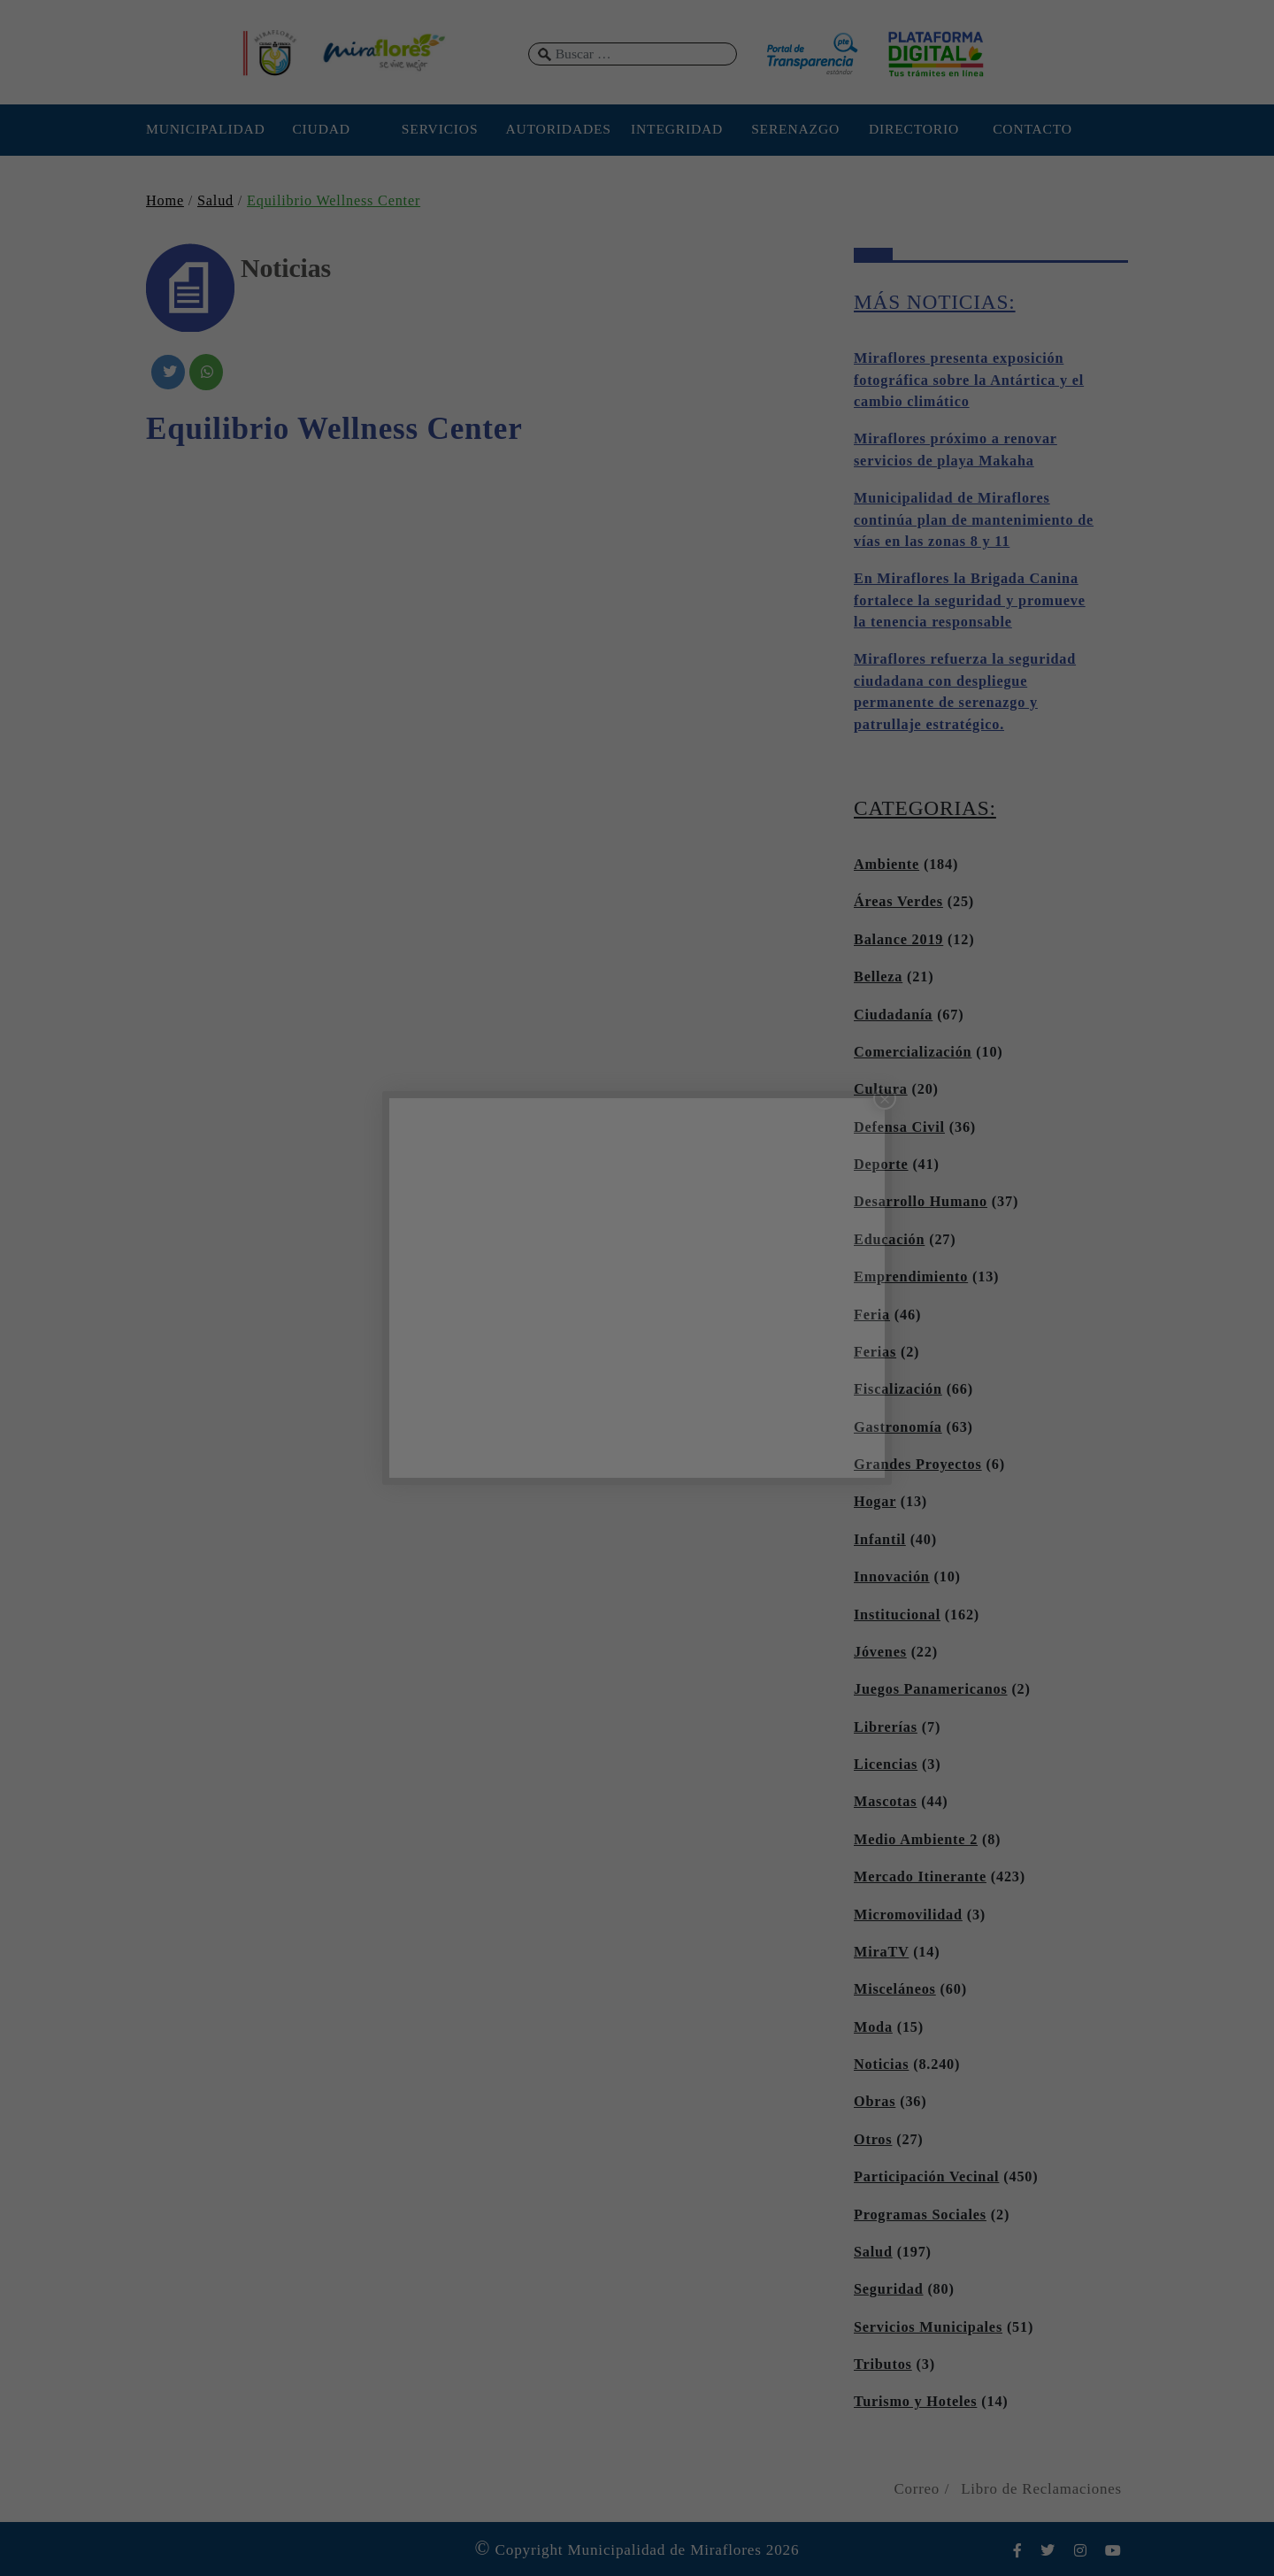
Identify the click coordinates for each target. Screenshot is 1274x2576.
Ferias (875, 1352)
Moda (873, 2027)
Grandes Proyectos (918, 1465)
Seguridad (889, 2289)
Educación (889, 1240)
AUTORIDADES (557, 128)
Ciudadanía (893, 1015)
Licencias (885, 1764)
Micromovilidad (908, 1915)
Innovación (892, 1577)
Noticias (881, 2064)
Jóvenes (880, 1652)
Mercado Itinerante (920, 1877)
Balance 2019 (898, 940)
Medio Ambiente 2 (916, 1840)
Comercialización (912, 1052)
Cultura (881, 1089)
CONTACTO (1032, 128)
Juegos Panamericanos (931, 1689)
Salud (215, 201)
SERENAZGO (795, 128)
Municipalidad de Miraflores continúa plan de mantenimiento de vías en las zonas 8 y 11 (974, 520)
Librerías (885, 1727)
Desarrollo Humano (920, 1202)
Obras (874, 2102)
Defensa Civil (899, 1127)
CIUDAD (320, 128)
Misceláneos (895, 1989)
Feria (872, 1315)
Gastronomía (898, 1427)
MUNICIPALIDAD (202, 128)
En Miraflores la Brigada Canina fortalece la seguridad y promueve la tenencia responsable (970, 600)
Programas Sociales (920, 2215)
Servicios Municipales (928, 2327)
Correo (917, 2488)
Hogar (875, 1502)
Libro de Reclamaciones (1041, 2488)
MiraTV (881, 1952)
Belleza (878, 977)
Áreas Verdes (898, 902)
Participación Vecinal (926, 2177)
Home (165, 201)
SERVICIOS (440, 128)
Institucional (897, 1615)
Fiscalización (898, 1389)
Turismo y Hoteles (915, 2402)
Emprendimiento (911, 1277)
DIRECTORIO (914, 128)
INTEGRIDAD (677, 128)
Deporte (881, 1165)
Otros (873, 2140)
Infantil (880, 1540)
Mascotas (885, 1802)
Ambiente (886, 865)
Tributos (883, 2364)
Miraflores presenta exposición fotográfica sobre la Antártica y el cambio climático (969, 380)
